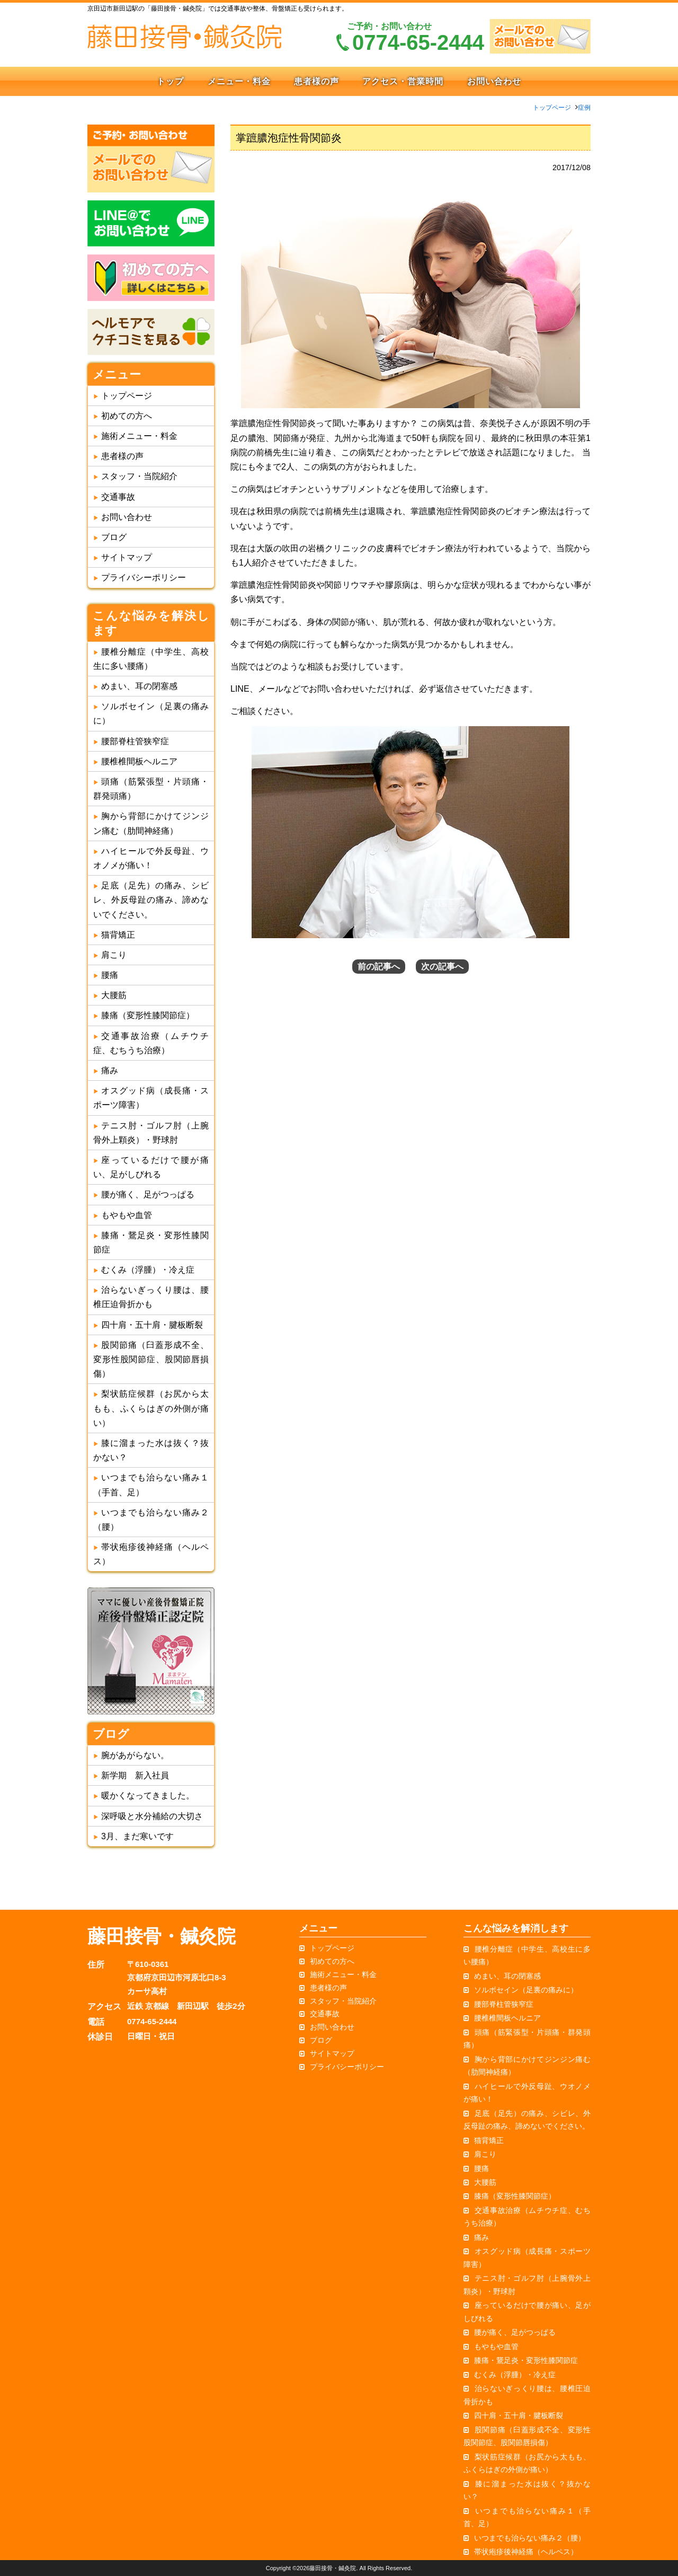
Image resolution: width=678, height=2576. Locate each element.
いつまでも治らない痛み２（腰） (529, 2538)
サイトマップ (126, 557)
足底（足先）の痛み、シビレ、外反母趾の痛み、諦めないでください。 (151, 900)
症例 (584, 107)
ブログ (114, 537)
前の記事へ (379, 966)
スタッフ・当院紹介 (139, 476)
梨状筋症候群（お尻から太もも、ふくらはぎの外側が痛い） (151, 1408)
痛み (109, 1070)
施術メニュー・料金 (139, 435)
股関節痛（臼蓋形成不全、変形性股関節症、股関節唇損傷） (151, 1359)
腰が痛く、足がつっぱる (147, 1194)
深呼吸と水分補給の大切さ (152, 1816)
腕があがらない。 (135, 1755)
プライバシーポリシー (143, 577)
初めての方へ (126, 415)
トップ (170, 81)
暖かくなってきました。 (147, 1795)
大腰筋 (114, 995)
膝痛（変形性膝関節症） (147, 1015)
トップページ (552, 107)
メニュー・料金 (239, 81)
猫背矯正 (118, 934)
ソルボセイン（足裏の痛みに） (526, 1990)
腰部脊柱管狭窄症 (135, 741)
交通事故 (118, 496)
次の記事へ (442, 966)
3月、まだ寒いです (137, 1836)
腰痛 (109, 975)
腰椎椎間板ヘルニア (139, 761)
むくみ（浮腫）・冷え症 (147, 1269)
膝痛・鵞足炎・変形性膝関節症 (526, 2360)
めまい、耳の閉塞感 (139, 686)
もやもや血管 (126, 1215)
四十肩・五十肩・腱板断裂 (152, 1324)
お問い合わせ (494, 81)
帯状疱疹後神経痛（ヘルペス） (526, 2551)
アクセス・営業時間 (402, 81)
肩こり (114, 954)
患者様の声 (316, 81)
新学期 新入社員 (135, 1775)
